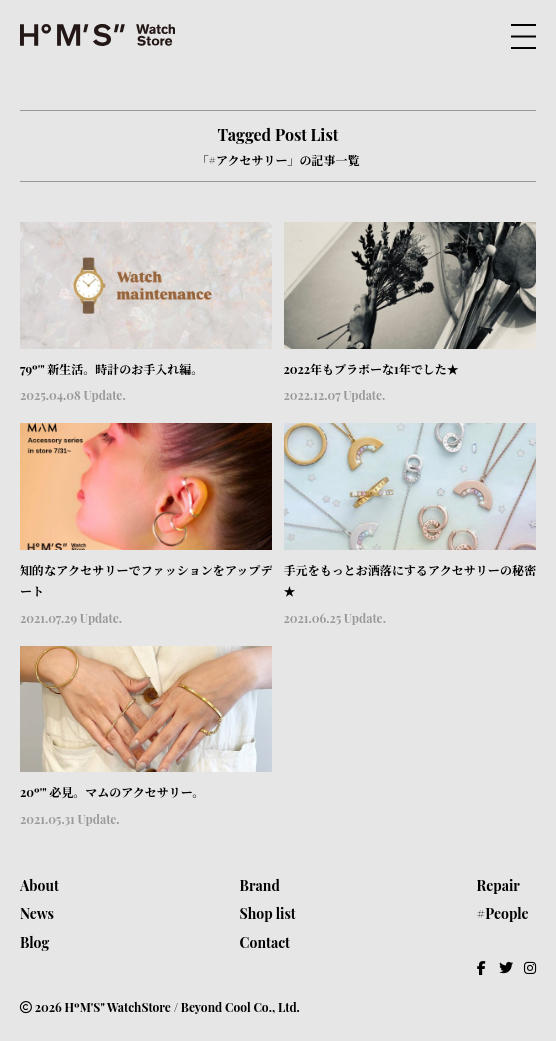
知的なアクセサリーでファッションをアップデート (146, 581)
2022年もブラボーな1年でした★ (371, 369)
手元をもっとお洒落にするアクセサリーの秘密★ (410, 581)
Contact (265, 942)
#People (503, 913)
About (39, 885)
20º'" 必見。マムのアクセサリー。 (112, 792)
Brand (260, 885)
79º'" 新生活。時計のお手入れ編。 (111, 369)
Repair (498, 885)
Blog (34, 942)
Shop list (268, 913)
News (37, 913)
